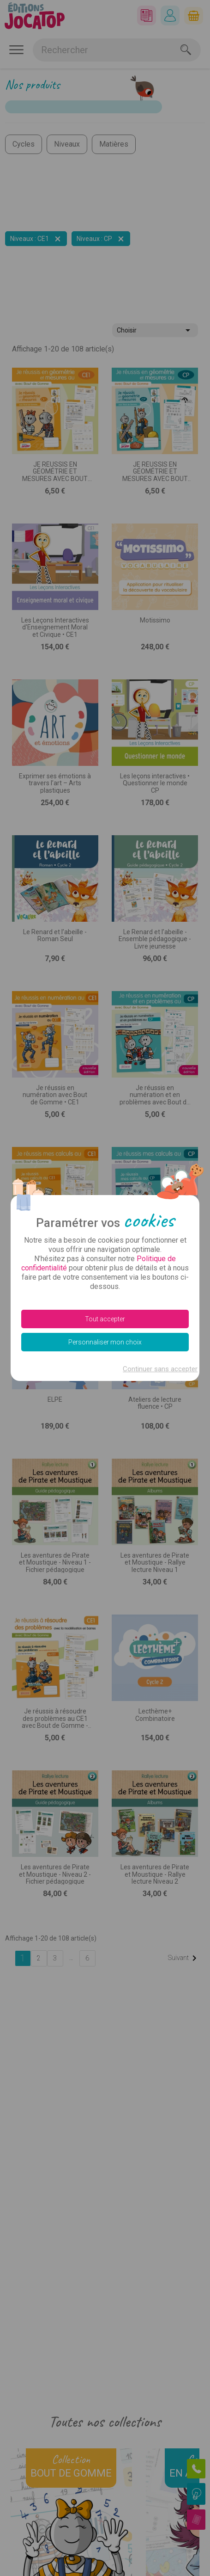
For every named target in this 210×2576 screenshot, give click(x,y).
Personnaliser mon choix (105, 1342)
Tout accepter (105, 1319)
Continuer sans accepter (160, 1369)
